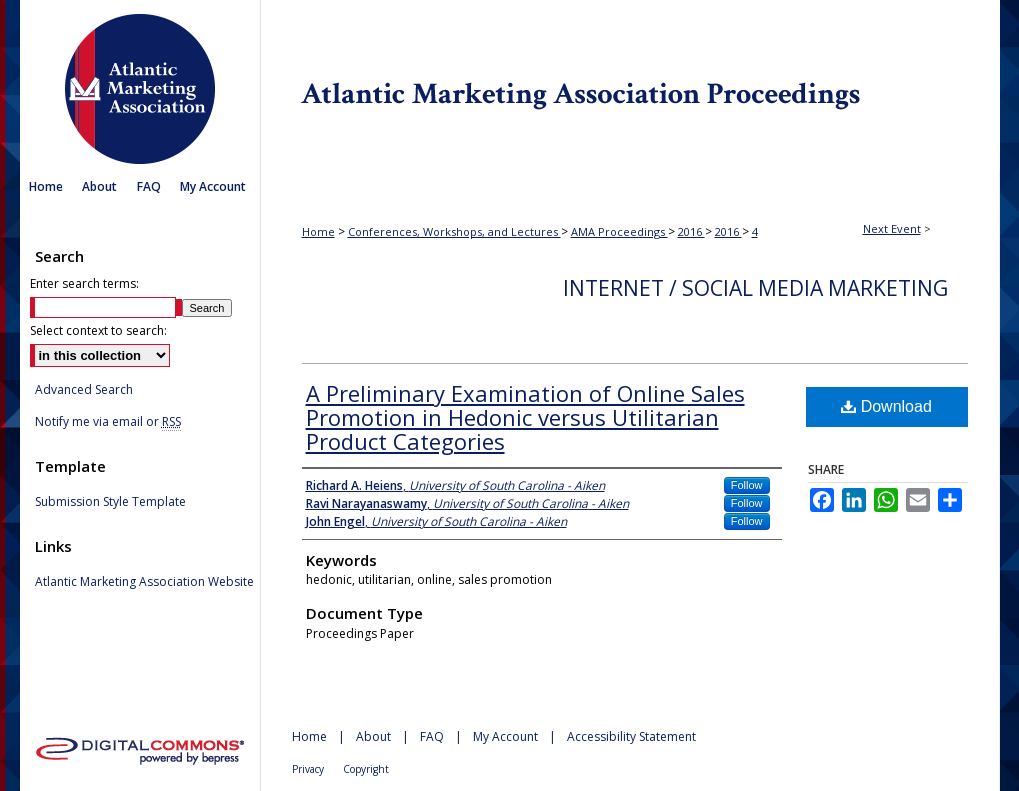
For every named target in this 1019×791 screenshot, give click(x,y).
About (373, 736)
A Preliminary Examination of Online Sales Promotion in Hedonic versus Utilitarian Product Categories (525, 417)
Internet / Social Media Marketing (755, 288)
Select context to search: (98, 330)
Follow (747, 485)
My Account (505, 736)
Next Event (892, 228)
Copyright (366, 769)
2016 (691, 231)
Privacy (308, 769)
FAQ (432, 736)
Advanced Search (84, 389)
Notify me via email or (108, 422)
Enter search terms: (84, 283)
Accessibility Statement (631, 736)
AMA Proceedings (619, 231)
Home (318, 231)
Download (886, 406)
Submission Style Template (110, 502)
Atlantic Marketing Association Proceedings (630, 84)
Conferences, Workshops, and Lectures (454, 231)
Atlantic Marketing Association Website (144, 582)
